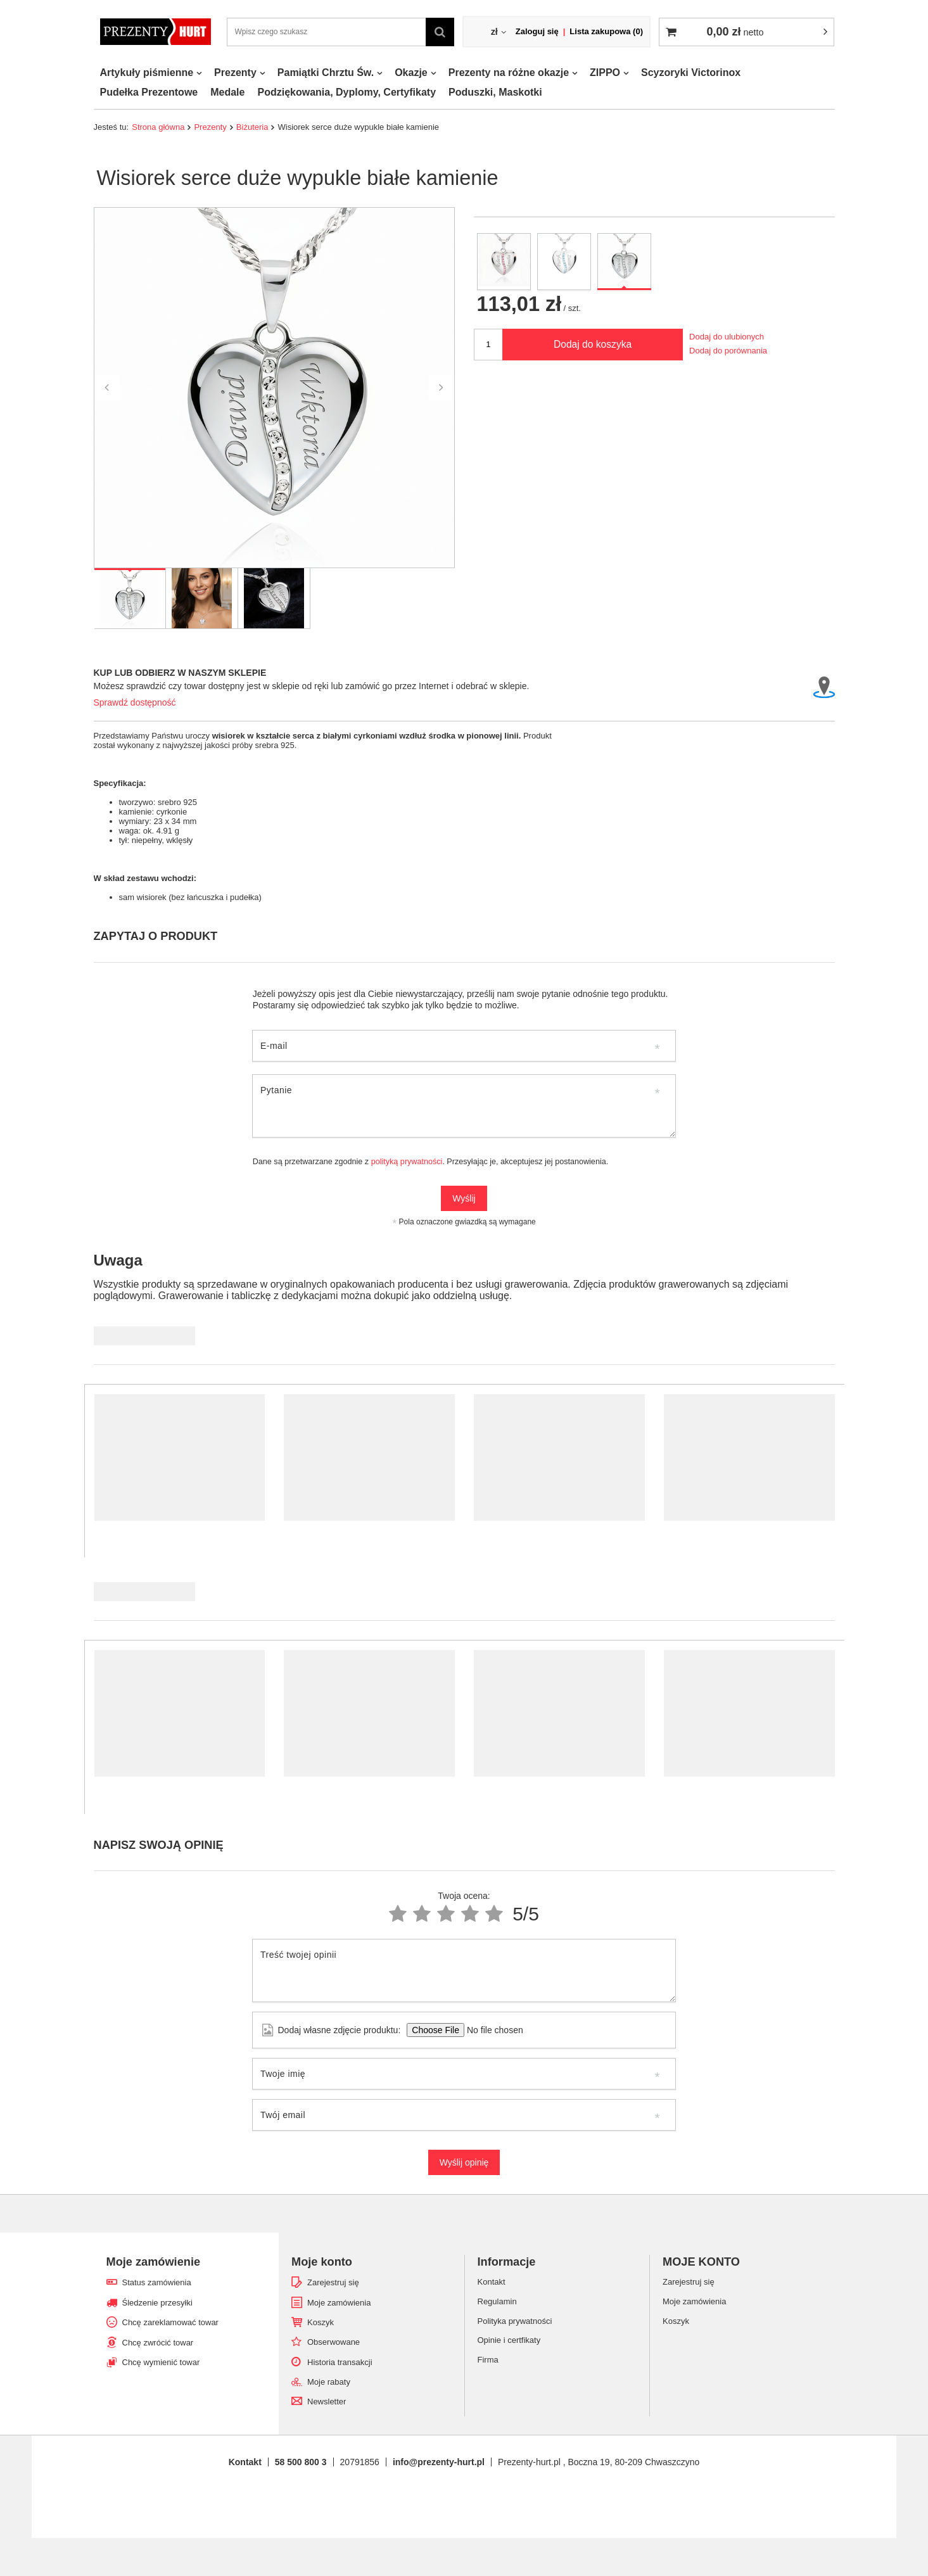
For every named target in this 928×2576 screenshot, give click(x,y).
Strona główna (158, 127)
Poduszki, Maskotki (495, 92)
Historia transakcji (339, 2362)
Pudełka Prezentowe (149, 92)
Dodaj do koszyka (593, 344)
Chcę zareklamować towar (170, 2322)
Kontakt (245, 2462)
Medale (227, 92)
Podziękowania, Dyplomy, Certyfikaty (346, 92)
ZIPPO (605, 72)
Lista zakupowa (606, 31)
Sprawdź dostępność (135, 702)
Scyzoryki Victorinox (690, 72)
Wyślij (463, 1198)
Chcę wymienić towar (161, 2362)
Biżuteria (252, 127)
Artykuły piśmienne (147, 72)
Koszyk (320, 2322)
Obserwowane (333, 2342)
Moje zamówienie (153, 2262)
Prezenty (235, 72)
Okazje (411, 72)
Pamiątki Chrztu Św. (325, 72)
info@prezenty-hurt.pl (439, 2462)
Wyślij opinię (464, 2162)
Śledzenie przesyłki (157, 2302)
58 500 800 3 (301, 2462)
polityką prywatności (407, 1161)
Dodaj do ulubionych (726, 336)
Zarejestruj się (333, 2282)
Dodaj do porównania (728, 350)
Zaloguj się (537, 31)
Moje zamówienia (339, 2302)
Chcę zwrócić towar (158, 2342)
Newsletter (326, 2401)
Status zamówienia (156, 2282)
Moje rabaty (328, 2382)
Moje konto (321, 2262)
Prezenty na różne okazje (508, 72)
